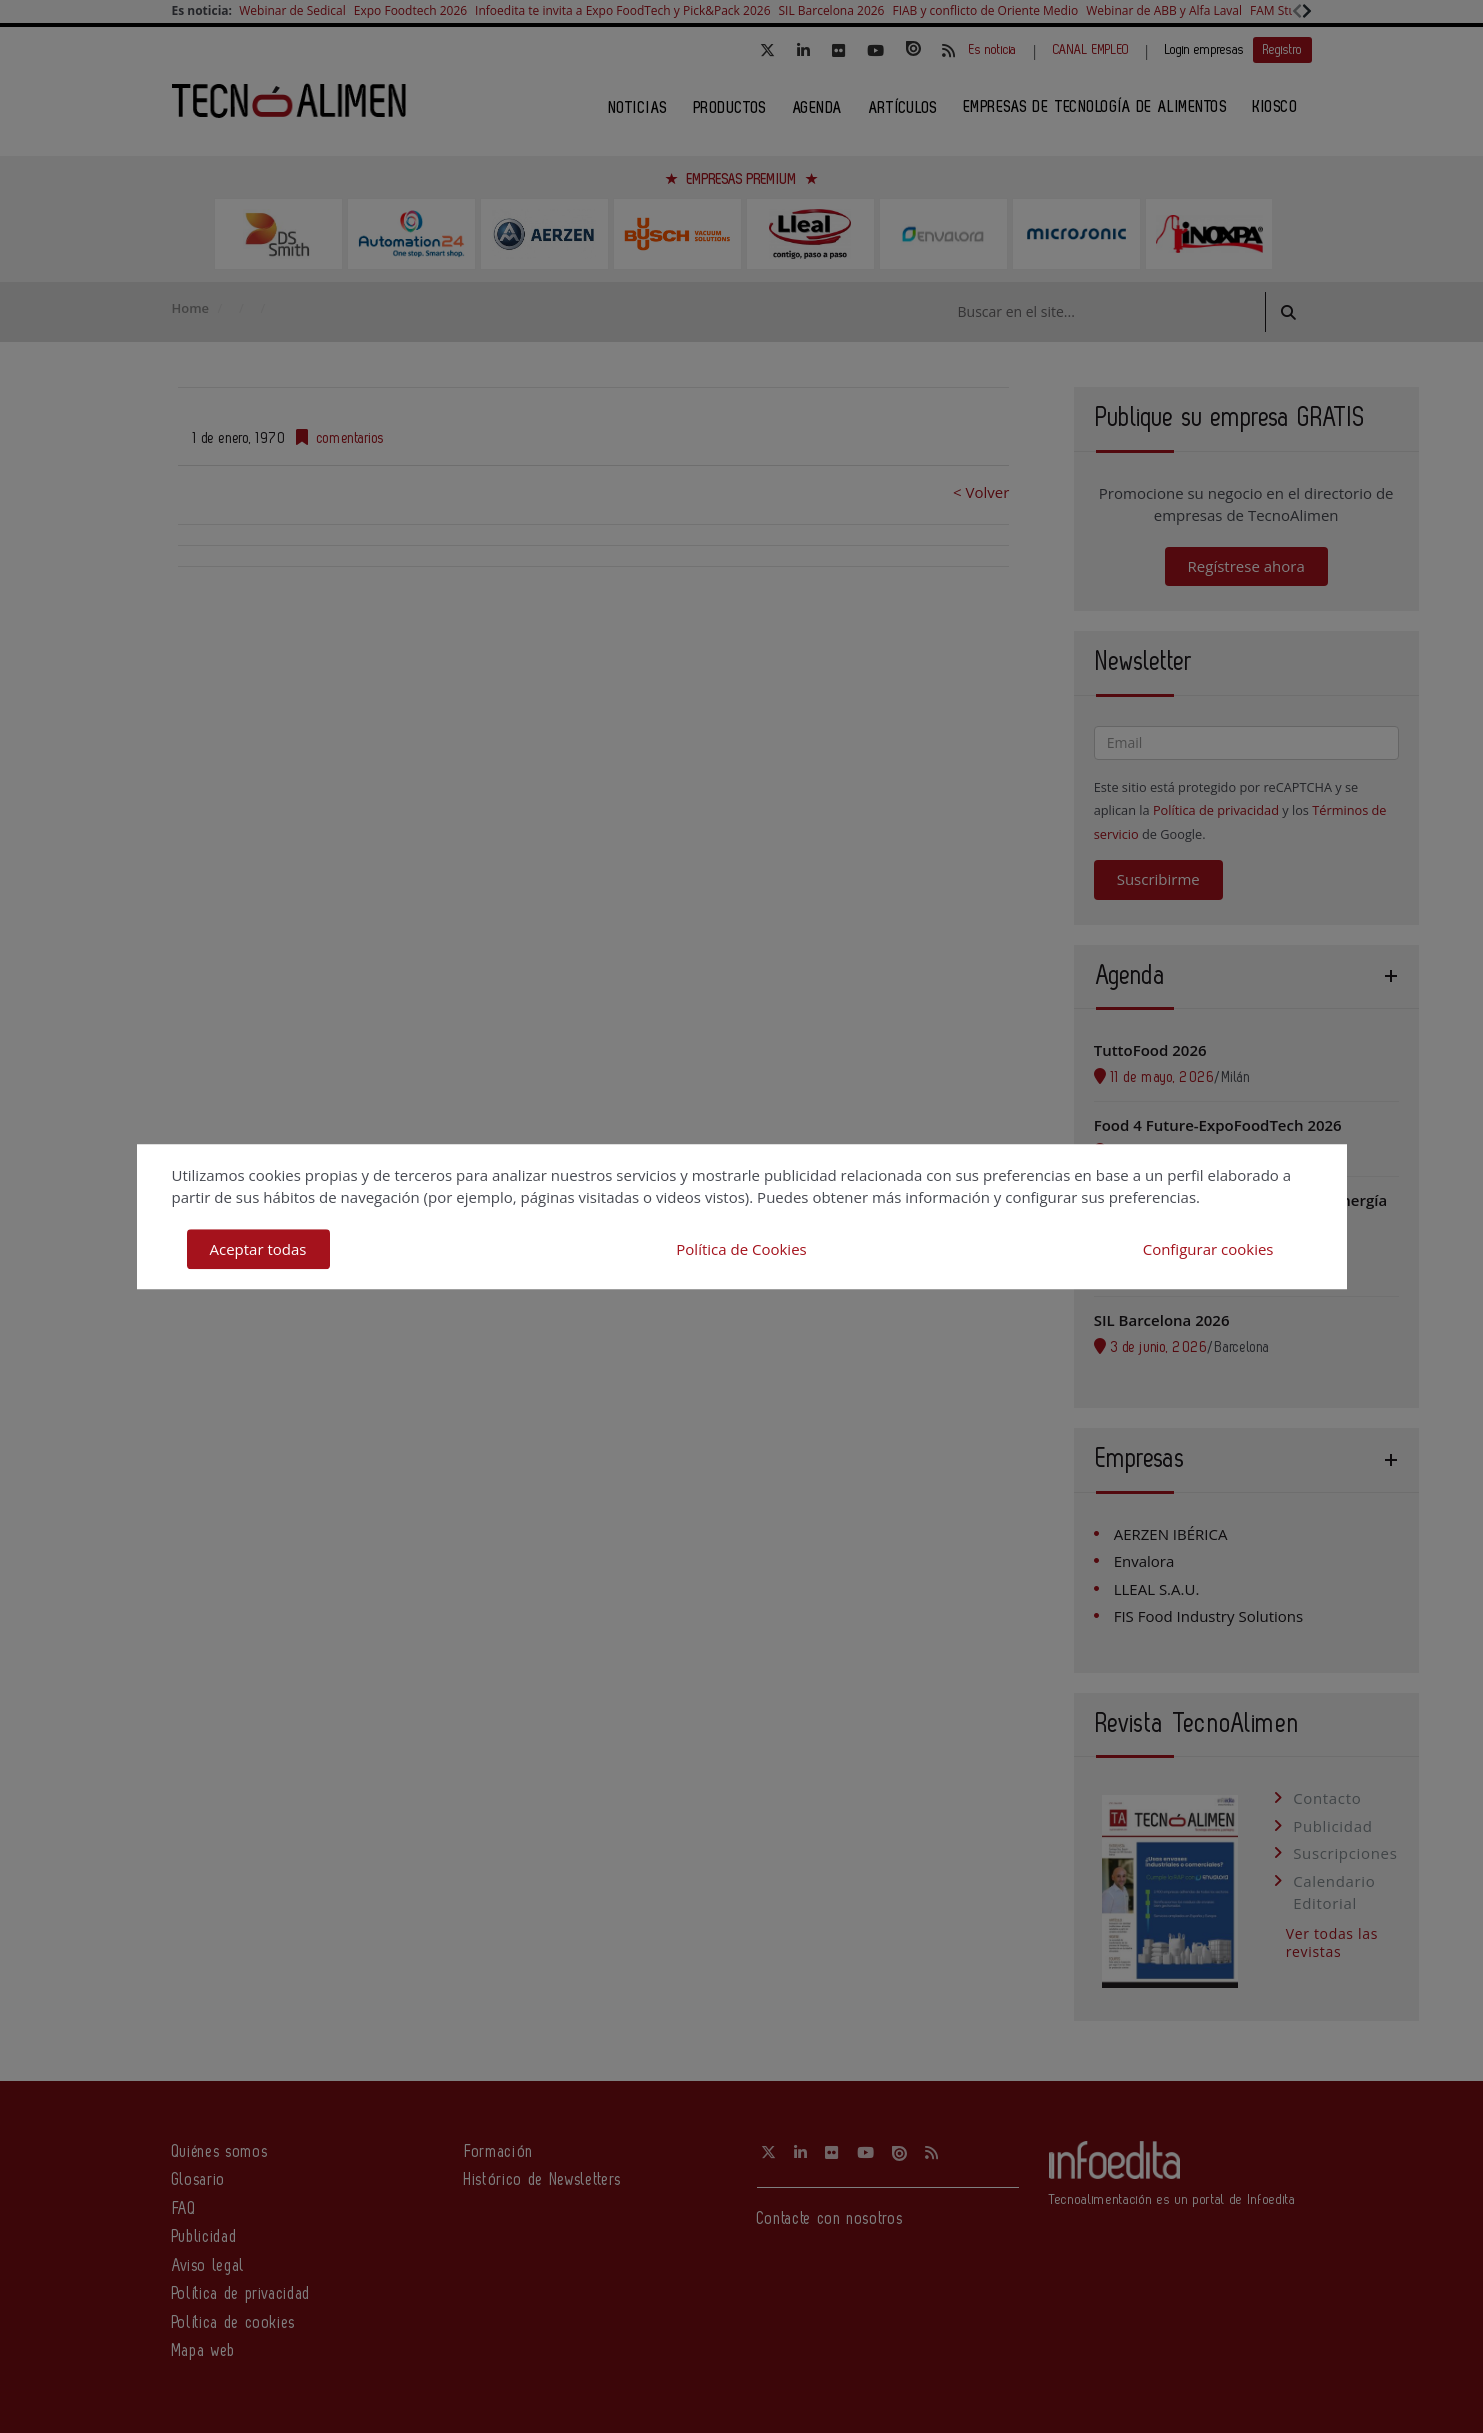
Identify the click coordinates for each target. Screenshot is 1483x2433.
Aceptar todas (258, 1249)
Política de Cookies (741, 1249)
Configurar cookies (1208, 1249)
